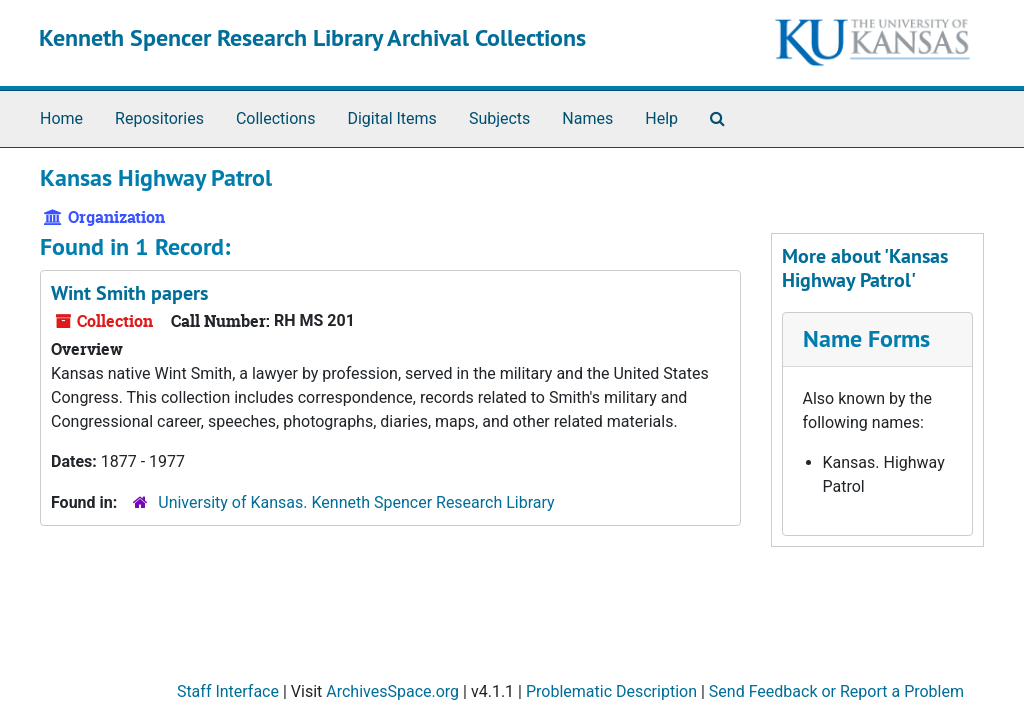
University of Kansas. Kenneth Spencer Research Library (356, 502)
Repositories (159, 118)
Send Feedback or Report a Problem (836, 691)
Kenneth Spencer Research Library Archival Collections (312, 37)
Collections (276, 118)
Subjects (499, 118)
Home (61, 118)
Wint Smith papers (129, 293)
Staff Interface (228, 691)
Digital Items (391, 118)
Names (587, 118)
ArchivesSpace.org (392, 691)
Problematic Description (611, 691)
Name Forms (866, 338)
